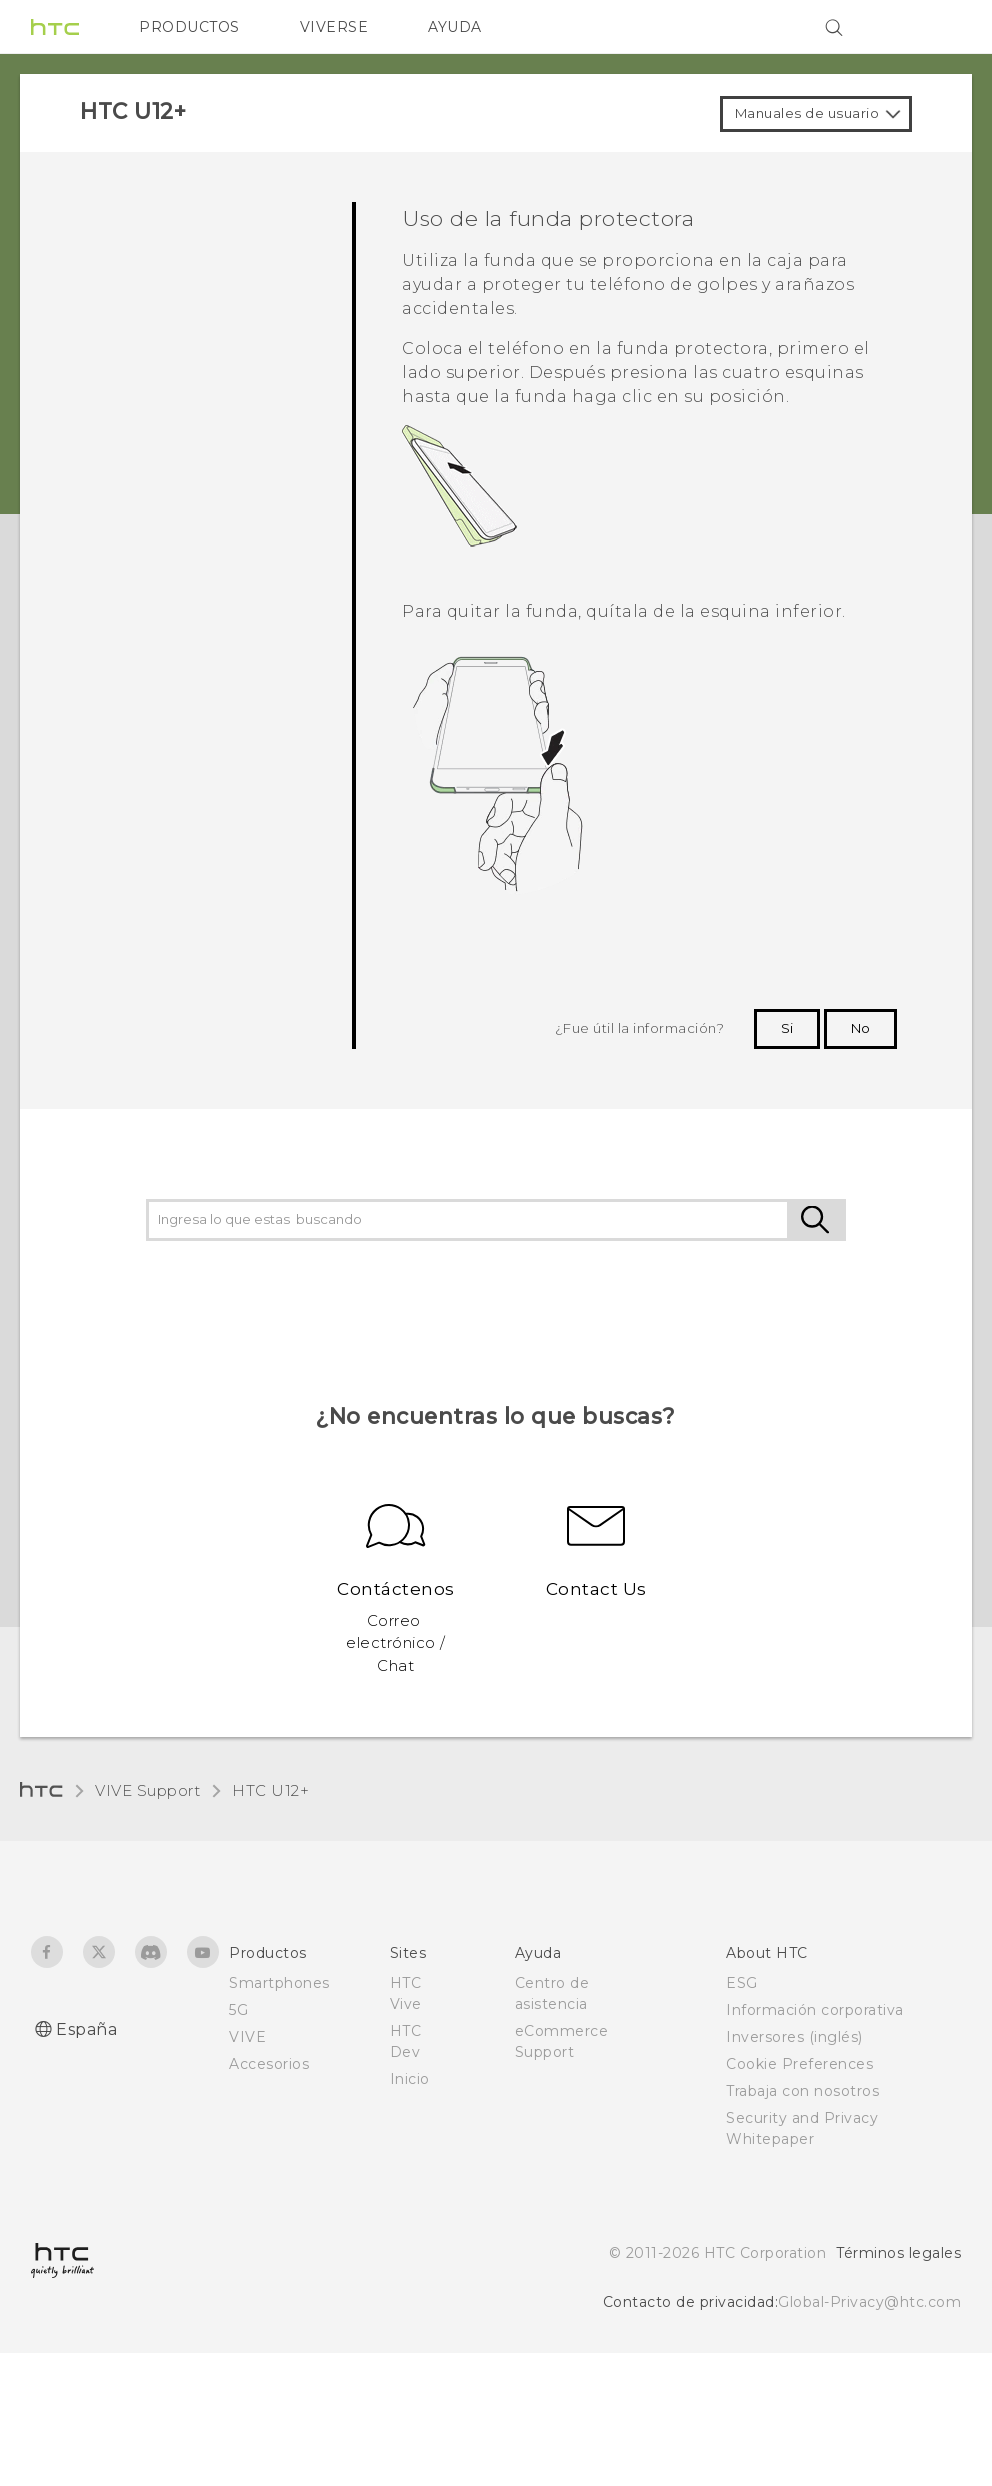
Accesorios (269, 2064)
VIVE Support (147, 1790)
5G (238, 2010)
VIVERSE (334, 27)
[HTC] (55, 27)
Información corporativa (815, 2010)
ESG (742, 1983)
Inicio (410, 2079)
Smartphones (279, 1983)
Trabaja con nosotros (802, 2091)
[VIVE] (934, 27)
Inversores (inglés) (794, 2037)
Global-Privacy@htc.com (869, 2302)
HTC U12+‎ (270, 1790)
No (860, 1028)
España (86, 2029)
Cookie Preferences (799, 2064)
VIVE (247, 2037)
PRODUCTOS (189, 27)
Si (787, 1028)
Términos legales (898, 2253)
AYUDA (455, 27)
